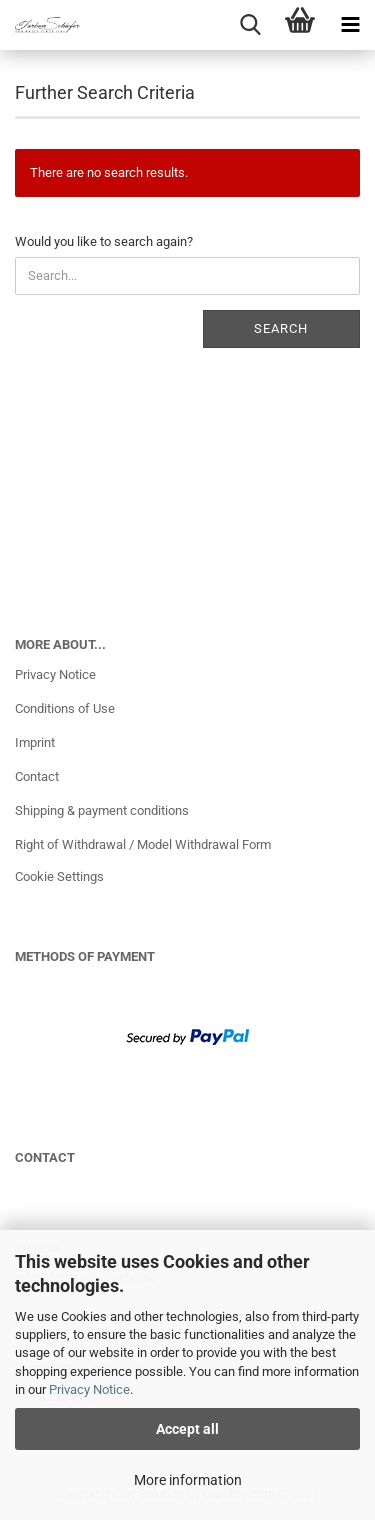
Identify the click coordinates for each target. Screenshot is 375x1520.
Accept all (187, 1429)
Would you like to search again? (104, 241)
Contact (37, 776)
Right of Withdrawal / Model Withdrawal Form (143, 844)
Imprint (35, 742)
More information (188, 1480)
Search (281, 328)
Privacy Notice (89, 1389)
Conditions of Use (65, 708)
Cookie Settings (59, 876)
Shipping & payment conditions (102, 810)
